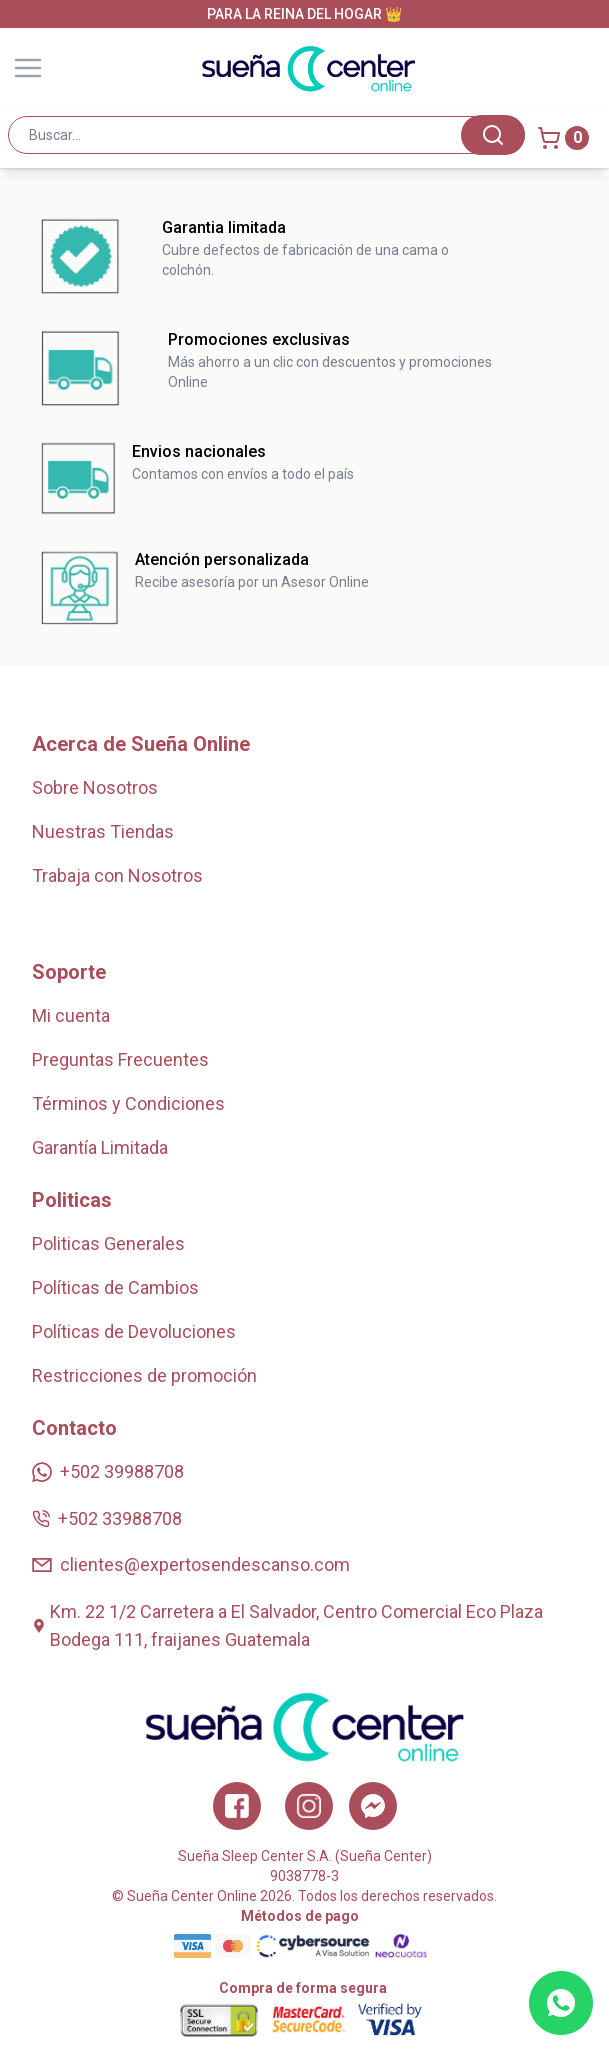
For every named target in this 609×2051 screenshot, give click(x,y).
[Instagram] (309, 1806)
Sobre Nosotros (95, 787)
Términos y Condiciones (128, 1103)
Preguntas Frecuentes (120, 1059)
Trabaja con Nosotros (117, 875)
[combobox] (266, 135)
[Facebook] (237, 1806)
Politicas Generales (108, 1243)
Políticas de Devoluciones (134, 1331)
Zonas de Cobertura (110, 919)
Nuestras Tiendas (103, 831)
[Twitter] (373, 1806)
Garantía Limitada (100, 1147)
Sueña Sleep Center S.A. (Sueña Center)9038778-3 (305, 1866)
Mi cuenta (71, 1015)
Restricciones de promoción (144, 1375)
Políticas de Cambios (115, 1287)
